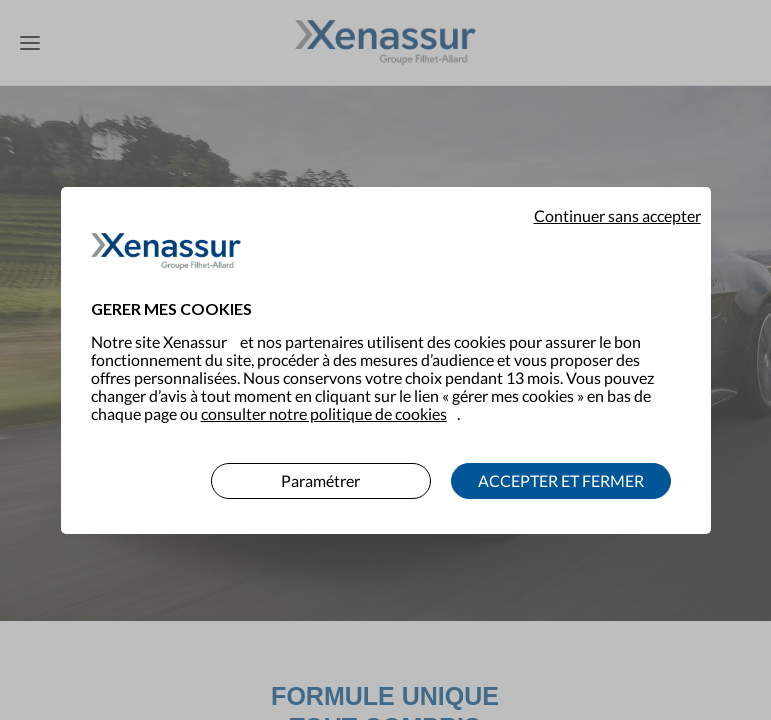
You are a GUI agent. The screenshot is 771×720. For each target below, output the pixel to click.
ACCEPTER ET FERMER (561, 467)
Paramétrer (320, 467)
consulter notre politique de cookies (324, 400)
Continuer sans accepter (617, 203)
